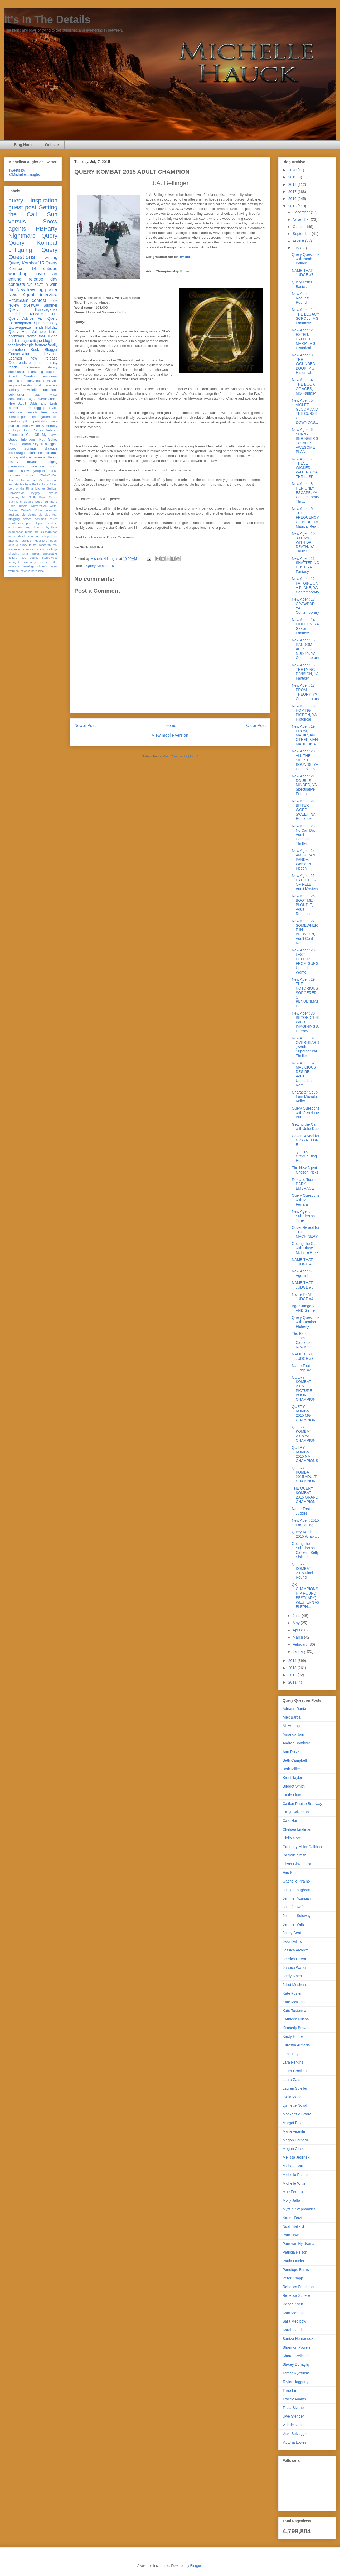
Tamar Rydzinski (296, 2373)
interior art (31, 531)
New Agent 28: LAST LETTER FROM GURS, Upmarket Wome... (305, 961)
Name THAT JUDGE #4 (302, 1296)
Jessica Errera (294, 1959)
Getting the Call (32, 211)
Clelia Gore (292, 1838)
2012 (293, 1675)
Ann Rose (291, 1752)
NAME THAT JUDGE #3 (302, 1356)
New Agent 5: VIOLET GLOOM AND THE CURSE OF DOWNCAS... (305, 411)
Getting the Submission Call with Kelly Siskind (305, 1550)
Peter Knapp (293, 2278)
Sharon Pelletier (296, 2356)
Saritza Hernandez (298, 2339)
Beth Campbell (295, 1760)
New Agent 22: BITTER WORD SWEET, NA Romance (304, 810)
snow (25, 471)
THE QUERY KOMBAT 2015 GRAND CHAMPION (305, 1495)
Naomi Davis (293, 2218)
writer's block (36, 570)
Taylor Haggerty (295, 2382)
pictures (52, 536)
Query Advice (20, 318)
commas (40, 519)
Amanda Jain (293, 1734)
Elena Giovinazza (297, 1864)
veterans (14, 566)
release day (43, 279)
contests (16, 284)
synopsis (38, 471)
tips (37, 394)
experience (37, 457)
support (51, 372)
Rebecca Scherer (297, 2295)
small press (31, 553)
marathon (51, 531)
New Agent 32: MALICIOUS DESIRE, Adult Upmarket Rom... (304, 1074)
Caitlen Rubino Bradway (302, 1803)
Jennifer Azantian (297, 1898)
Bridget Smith (294, 1786)
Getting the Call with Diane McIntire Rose (305, 1248)
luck (41, 531)
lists (54, 417)
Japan (52, 399)
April (297, 1630)
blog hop (36, 363)
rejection (37, 466)
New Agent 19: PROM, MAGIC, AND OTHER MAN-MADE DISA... (305, 735)
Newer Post (85, 725)
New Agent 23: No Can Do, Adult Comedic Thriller (304, 835)
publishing (40, 421)
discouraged (17, 453)
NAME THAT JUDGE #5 (302, 1285)
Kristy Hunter (293, 2036)
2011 (293, 1682)
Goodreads (17, 363)
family (52, 345)
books (21, 345)
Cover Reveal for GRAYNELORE (305, 1140)
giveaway (31, 305)
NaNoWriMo (16, 493)
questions (50, 390)
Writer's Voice (31, 510)
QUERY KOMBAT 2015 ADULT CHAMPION (304, 1474)
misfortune (33, 536)
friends (37, 327)
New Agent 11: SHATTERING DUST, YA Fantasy (305, 565)
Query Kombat (32, 242)
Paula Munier (293, 2261)
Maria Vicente (294, 2131)
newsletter (31, 390)
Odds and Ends (43, 403)
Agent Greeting (22, 376)
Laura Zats (291, 2080)
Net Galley (48, 439)
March (298, 1637)
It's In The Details (47, 19)
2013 (293, 1668)
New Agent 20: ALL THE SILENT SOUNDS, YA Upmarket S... (305, 760)
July (296, 248)
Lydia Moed (292, 2097)
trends (42, 562)
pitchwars (16, 336)
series (25, 426)
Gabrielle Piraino (296, 1881)
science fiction (33, 549)
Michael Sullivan (46, 488)
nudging (51, 462)
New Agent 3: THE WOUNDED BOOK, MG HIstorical (303, 364)
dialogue (51, 448)
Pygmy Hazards (44, 493)
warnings (28, 566)
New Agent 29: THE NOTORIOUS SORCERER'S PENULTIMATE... (305, 992)
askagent (51, 510)
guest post (22, 207)
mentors (14, 421)
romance (14, 549)
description (25, 523)
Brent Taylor (292, 1777)
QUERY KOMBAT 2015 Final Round (302, 1570)
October (300, 226)
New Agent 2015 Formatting (305, 1522)
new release (43, 358)
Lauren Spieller (295, 2088)
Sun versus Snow (32, 218)
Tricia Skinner (294, 2407)
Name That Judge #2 (301, 1368)
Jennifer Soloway (297, 1916)
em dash (51, 523)
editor (24, 457)
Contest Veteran (44, 430)
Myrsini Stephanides (299, 2209)
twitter (53, 562)
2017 (293, 191)
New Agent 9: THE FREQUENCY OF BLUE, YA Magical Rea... (305, 517)
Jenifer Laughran (296, 1890)
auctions (14, 514)
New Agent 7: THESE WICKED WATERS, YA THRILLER (305, 468)
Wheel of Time (19, 408)
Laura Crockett (295, 2071)
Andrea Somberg (296, 1743)
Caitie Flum (292, 1795)
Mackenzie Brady (297, 2114)
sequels (14, 385)
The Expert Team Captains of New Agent (303, 1340)
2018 (293, 184)
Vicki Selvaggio (295, 2434)
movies (52, 381)
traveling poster (42, 289)
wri (25, 570)
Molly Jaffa (291, 2200)
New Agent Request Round (301, 298)
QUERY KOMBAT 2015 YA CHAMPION (303, 1433)
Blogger (196, 2566)
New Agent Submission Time (303, 1215)
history (13, 462)
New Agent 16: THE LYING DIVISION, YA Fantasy (305, 671)
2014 (293, 1661)
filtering (52, 457)
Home (171, 725)
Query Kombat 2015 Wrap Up (305, 1534)
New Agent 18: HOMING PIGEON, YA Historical (304, 712)
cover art (46, 273)
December (301, 212)
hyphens (51, 527)
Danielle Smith (294, 1855)
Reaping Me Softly (22, 497)
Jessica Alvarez (295, 1950)
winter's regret (47, 566)
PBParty (46, 228)
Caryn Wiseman (296, 1812)
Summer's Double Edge (25, 501)
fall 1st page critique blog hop (32, 340)
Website (52, 145)
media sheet (16, 536)
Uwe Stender (293, 2416)
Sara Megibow (294, 2321)
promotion (16, 349)
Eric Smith (291, 1872)
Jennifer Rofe (293, 1907)
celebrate (15, 412)
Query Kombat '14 (32, 266)
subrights (14, 562)
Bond (26, 430)
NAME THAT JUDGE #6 (302, 1261)
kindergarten (40, 417)
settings (52, 549)
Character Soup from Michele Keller (305, 1096)
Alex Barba (291, 1717)
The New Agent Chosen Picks (305, 1170)
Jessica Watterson (298, 1967)
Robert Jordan (19, 444)
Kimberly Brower (296, 2028)
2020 (293, 170)
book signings (22, 448)
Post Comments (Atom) (180, 756)
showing (13, 553)
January (300, 1651)
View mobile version (170, 735)
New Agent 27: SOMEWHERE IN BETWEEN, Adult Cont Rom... (305, 932)
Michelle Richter (296, 2175)
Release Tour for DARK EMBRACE (305, 1184)
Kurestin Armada (296, 2045)
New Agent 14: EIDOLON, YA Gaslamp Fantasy (305, 626)
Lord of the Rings (20, 488)
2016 (293, 199)
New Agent (21, 294)
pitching (13, 540)
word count (15, 570)
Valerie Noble (293, 2425)
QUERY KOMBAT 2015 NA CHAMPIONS (305, 1454)
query (15, 200)
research (45, 544)
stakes (34, 557)
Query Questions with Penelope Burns (305, 1112)
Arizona (26, 480)
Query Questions (32, 253)
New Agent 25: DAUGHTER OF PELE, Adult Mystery (305, 882)
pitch (27, 421)
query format (28, 544)
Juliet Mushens (295, 1985)
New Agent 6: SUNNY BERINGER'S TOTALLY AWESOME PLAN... (305, 440)
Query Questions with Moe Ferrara (305, 1199)
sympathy (29, 562)
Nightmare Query (32, 235)
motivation (31, 462)
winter (35, 426)
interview (48, 294)
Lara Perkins (293, 2062)
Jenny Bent (292, 1933)
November (301, 219)
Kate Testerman (295, 2011)
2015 (293, 206)
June (297, 1616)
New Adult (17, 403)
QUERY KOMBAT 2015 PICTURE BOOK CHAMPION (303, 1388)
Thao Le (289, 2390)
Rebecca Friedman (298, 2287)
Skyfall (38, 444)
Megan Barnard (295, 2140)
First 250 (37, 480)
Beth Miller (291, 1769)
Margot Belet (293, 2123)
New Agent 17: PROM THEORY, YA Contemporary (305, 692)
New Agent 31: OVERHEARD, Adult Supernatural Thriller (305, 1047)
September (302, 234)
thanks (52, 471)
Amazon (13, 480)
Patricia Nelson (295, 2252)
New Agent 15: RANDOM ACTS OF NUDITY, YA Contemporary (305, 649)
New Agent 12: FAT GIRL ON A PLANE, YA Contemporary (305, 585)
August (299, 241)
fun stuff (35, 284)
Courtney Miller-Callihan (302, 1847)
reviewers (33, 367)
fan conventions (33, 381)
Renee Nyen (293, 2304)
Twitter (184, 257)
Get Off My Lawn (41, 435)
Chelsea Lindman (297, 1829)
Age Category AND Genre (303, 1308)
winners (14, 475)
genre (25, 417)
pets (43, 536)
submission (16, 394)
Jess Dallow (292, 1941)
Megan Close (293, 2148)
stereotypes (49, 557)
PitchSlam (18, 300)
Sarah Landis (293, 2330)
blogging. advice (45, 408)
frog (27, 527)
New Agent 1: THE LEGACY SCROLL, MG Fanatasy (305, 316)
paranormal (16, 466)
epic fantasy (37, 345)
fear (11, 345)
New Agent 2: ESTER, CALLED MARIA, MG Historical (303, 339)
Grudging (16, 314)
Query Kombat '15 (100, 566)
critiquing (20, 250)
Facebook (15, 435)
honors (38, 527)
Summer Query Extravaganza (32, 307)
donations (36, 453)
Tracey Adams (294, 2399)
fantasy (13, 390)
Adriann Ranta (294, 1708)
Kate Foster (292, 1993)
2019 (293, 177)
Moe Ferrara (293, 2192)
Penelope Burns (296, 2270)
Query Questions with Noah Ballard (305, 259)
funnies (13, 417)
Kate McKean (294, 2002)
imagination (15, 531)
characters (49, 385)
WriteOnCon (39, 505)
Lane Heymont (295, 2054)
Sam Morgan (293, 2313)
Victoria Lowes (295, 2442)
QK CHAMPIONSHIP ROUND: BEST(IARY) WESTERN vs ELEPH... (305, 1595)
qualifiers (41, 540)
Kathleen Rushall (296, 2019)
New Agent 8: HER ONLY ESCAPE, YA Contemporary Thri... (305, 492)
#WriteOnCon (48, 475)
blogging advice (20, 519)
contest (39, 300)
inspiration (44, 200)
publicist (27, 540)
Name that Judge (41, 336)
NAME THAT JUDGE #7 (302, 272)
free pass (49, 412)
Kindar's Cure (43, 314)
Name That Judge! (301, 1511)
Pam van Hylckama (298, 2243)
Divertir (41, 399)
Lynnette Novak (295, 2105)
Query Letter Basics (302, 284)
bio (40, 514)
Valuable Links (44, 332)
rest (54, 544)
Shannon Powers (297, 2347)
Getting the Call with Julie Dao (305, 1126)
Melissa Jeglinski (296, 2157)
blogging (51, 444)
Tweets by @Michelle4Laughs (24, 172)
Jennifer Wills (293, 1924)
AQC (31, 399)
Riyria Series (48, 497)
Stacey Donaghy (296, 2364)
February (300, 1644)
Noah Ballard (293, 2226)
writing (51, 257)
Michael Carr (293, 2166)
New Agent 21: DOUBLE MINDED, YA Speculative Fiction (304, 785)
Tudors (22, 505)
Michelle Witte (294, 2183)
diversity (32, 412)
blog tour (51, 514)
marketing (35, 372)
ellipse (39, 523)
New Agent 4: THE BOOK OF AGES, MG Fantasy (304, 386)
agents (17, 228)
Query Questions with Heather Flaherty (305, 1322)
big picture (29, 514)
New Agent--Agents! (302, 1273)
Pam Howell (292, 2235)
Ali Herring (291, 1726)
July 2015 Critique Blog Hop (304, 1156)
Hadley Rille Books (27, 484)
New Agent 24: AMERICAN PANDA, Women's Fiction (304, 859)
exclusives (15, 527)
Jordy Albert (49, 484)
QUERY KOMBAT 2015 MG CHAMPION (303, 1413)
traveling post (31, 385)
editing (14, 279)
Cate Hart (290, 1821)
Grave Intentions (22, 439)
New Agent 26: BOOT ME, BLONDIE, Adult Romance (304, 905)
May (296, 1623)
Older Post (256, 725)
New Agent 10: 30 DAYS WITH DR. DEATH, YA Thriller (304, 542)
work (29, 475)
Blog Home (23, 145)
